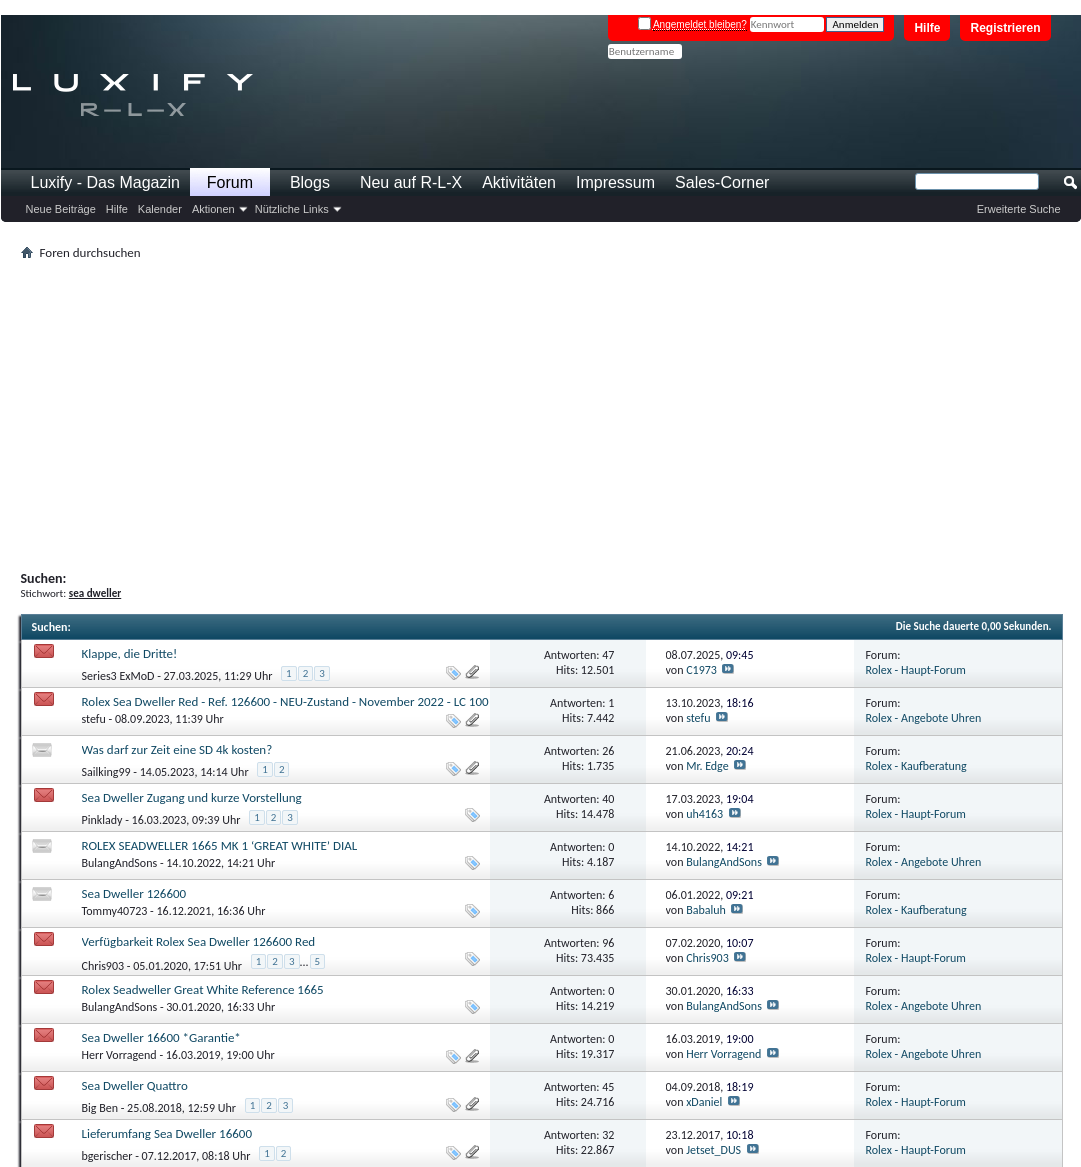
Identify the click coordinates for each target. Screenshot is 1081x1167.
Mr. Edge (707, 766)
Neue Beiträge (61, 209)
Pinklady (102, 820)
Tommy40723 (115, 911)
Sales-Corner (722, 182)
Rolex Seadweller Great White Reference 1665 (203, 989)
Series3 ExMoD (118, 676)
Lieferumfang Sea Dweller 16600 (167, 1133)
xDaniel (704, 1102)
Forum (230, 182)
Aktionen (213, 209)
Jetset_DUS (713, 1150)
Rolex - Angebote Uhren (924, 718)
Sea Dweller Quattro (135, 1085)
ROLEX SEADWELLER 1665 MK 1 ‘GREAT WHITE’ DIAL (220, 845)
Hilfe (927, 28)
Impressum (615, 182)
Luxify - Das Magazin (105, 182)
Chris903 (103, 965)
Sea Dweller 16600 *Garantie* (161, 1037)
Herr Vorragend (119, 1055)
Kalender (160, 209)
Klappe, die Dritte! (130, 653)
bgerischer (107, 1156)
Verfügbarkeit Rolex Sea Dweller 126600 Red (199, 941)
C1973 (701, 670)
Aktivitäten (519, 182)
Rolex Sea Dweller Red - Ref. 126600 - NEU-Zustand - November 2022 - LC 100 (285, 701)
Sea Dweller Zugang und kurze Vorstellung (192, 797)
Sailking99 (106, 772)
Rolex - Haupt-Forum (916, 670)
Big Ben (100, 1108)
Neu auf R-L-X (411, 182)
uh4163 (704, 814)
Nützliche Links (292, 209)
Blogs (310, 182)
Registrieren (1005, 28)
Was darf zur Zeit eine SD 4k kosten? (177, 749)
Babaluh (706, 910)
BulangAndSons (120, 863)
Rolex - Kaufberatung (916, 766)
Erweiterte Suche (1019, 209)
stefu (94, 719)
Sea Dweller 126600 (134, 893)
